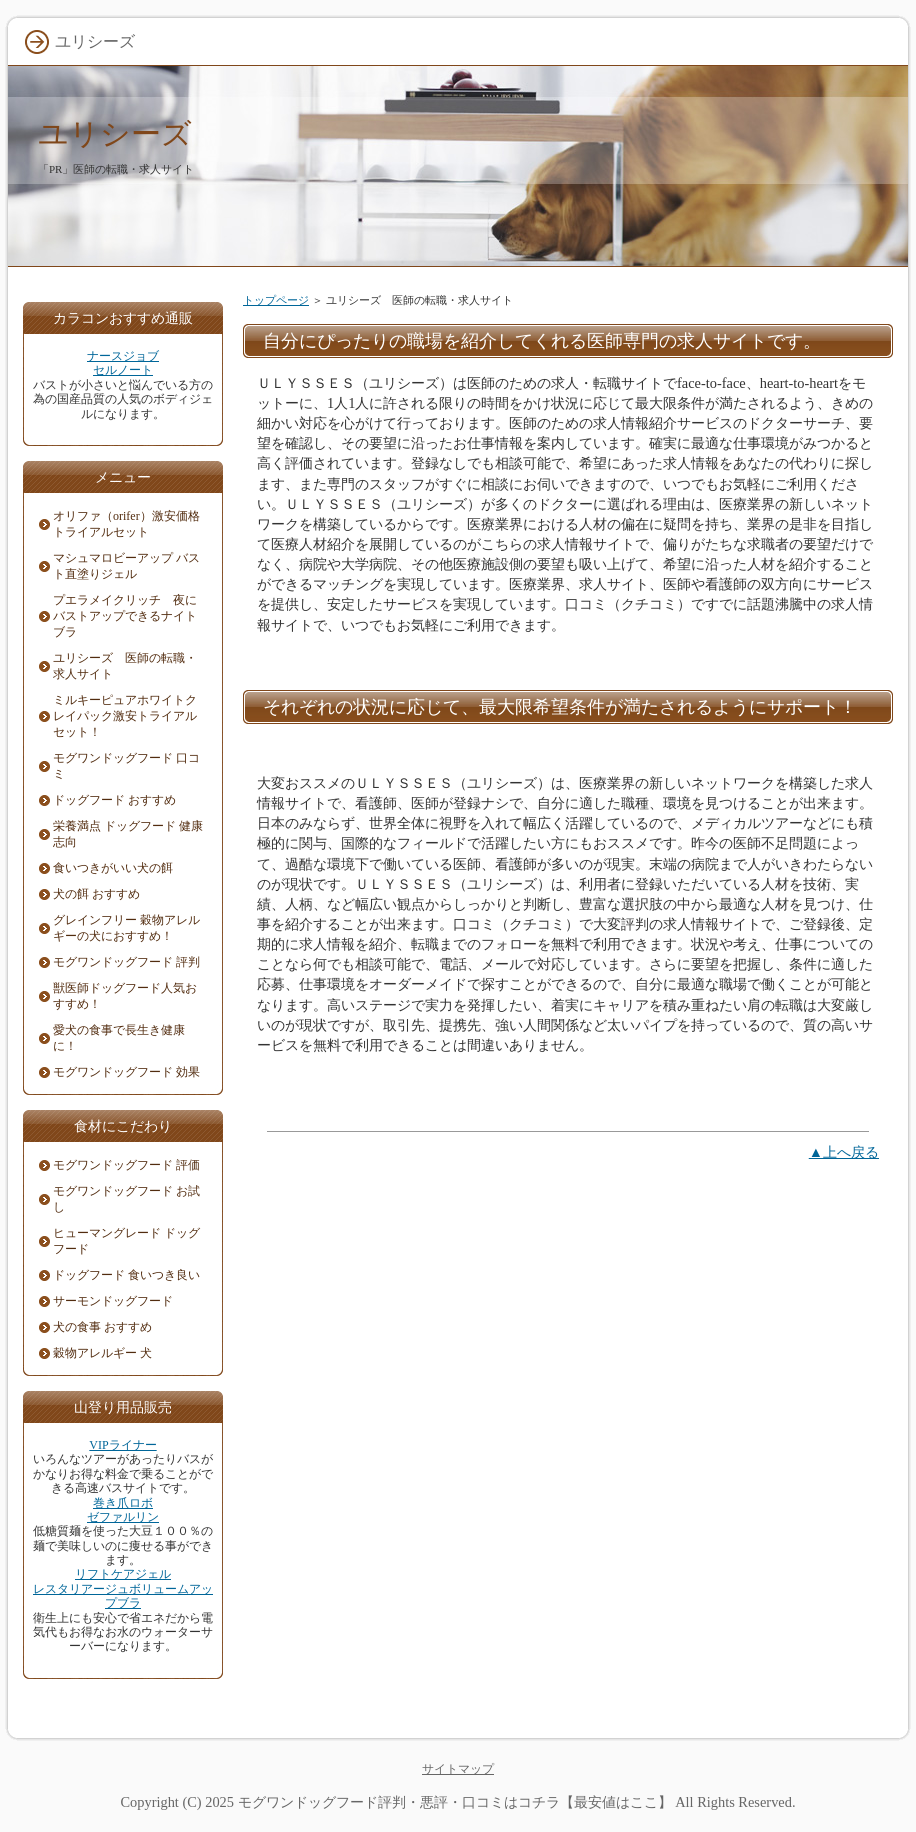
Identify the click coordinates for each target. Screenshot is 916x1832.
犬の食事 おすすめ (102, 1327)
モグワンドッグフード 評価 (126, 1165)
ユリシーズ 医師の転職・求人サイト (125, 666)
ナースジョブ (123, 356)
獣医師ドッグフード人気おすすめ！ (125, 996)
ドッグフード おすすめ (114, 800)
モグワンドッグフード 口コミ (126, 766)
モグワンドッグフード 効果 (126, 1072)
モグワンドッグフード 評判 (126, 962)
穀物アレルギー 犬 (102, 1353)
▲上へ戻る (844, 1152)
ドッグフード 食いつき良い (126, 1275)
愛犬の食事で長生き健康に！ (119, 1038)
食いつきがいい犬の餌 (113, 868)
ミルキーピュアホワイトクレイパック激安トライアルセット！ (125, 716)
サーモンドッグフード (113, 1301)
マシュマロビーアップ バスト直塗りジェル (126, 566)
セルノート (123, 370)
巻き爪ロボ (123, 1503)
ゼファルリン (123, 1517)
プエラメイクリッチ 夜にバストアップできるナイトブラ (125, 616)
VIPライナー (122, 1445)
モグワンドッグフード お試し (126, 1199)
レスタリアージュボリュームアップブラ (123, 1596)
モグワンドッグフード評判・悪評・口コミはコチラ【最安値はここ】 (455, 1802)
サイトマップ (458, 1769)
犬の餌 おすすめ (96, 894)
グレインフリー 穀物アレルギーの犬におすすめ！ (126, 928)
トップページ (276, 300)
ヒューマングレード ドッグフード (126, 1241)
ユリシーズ (115, 133)
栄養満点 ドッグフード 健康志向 (128, 834)
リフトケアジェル (123, 1574)
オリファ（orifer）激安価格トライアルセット (126, 524)
